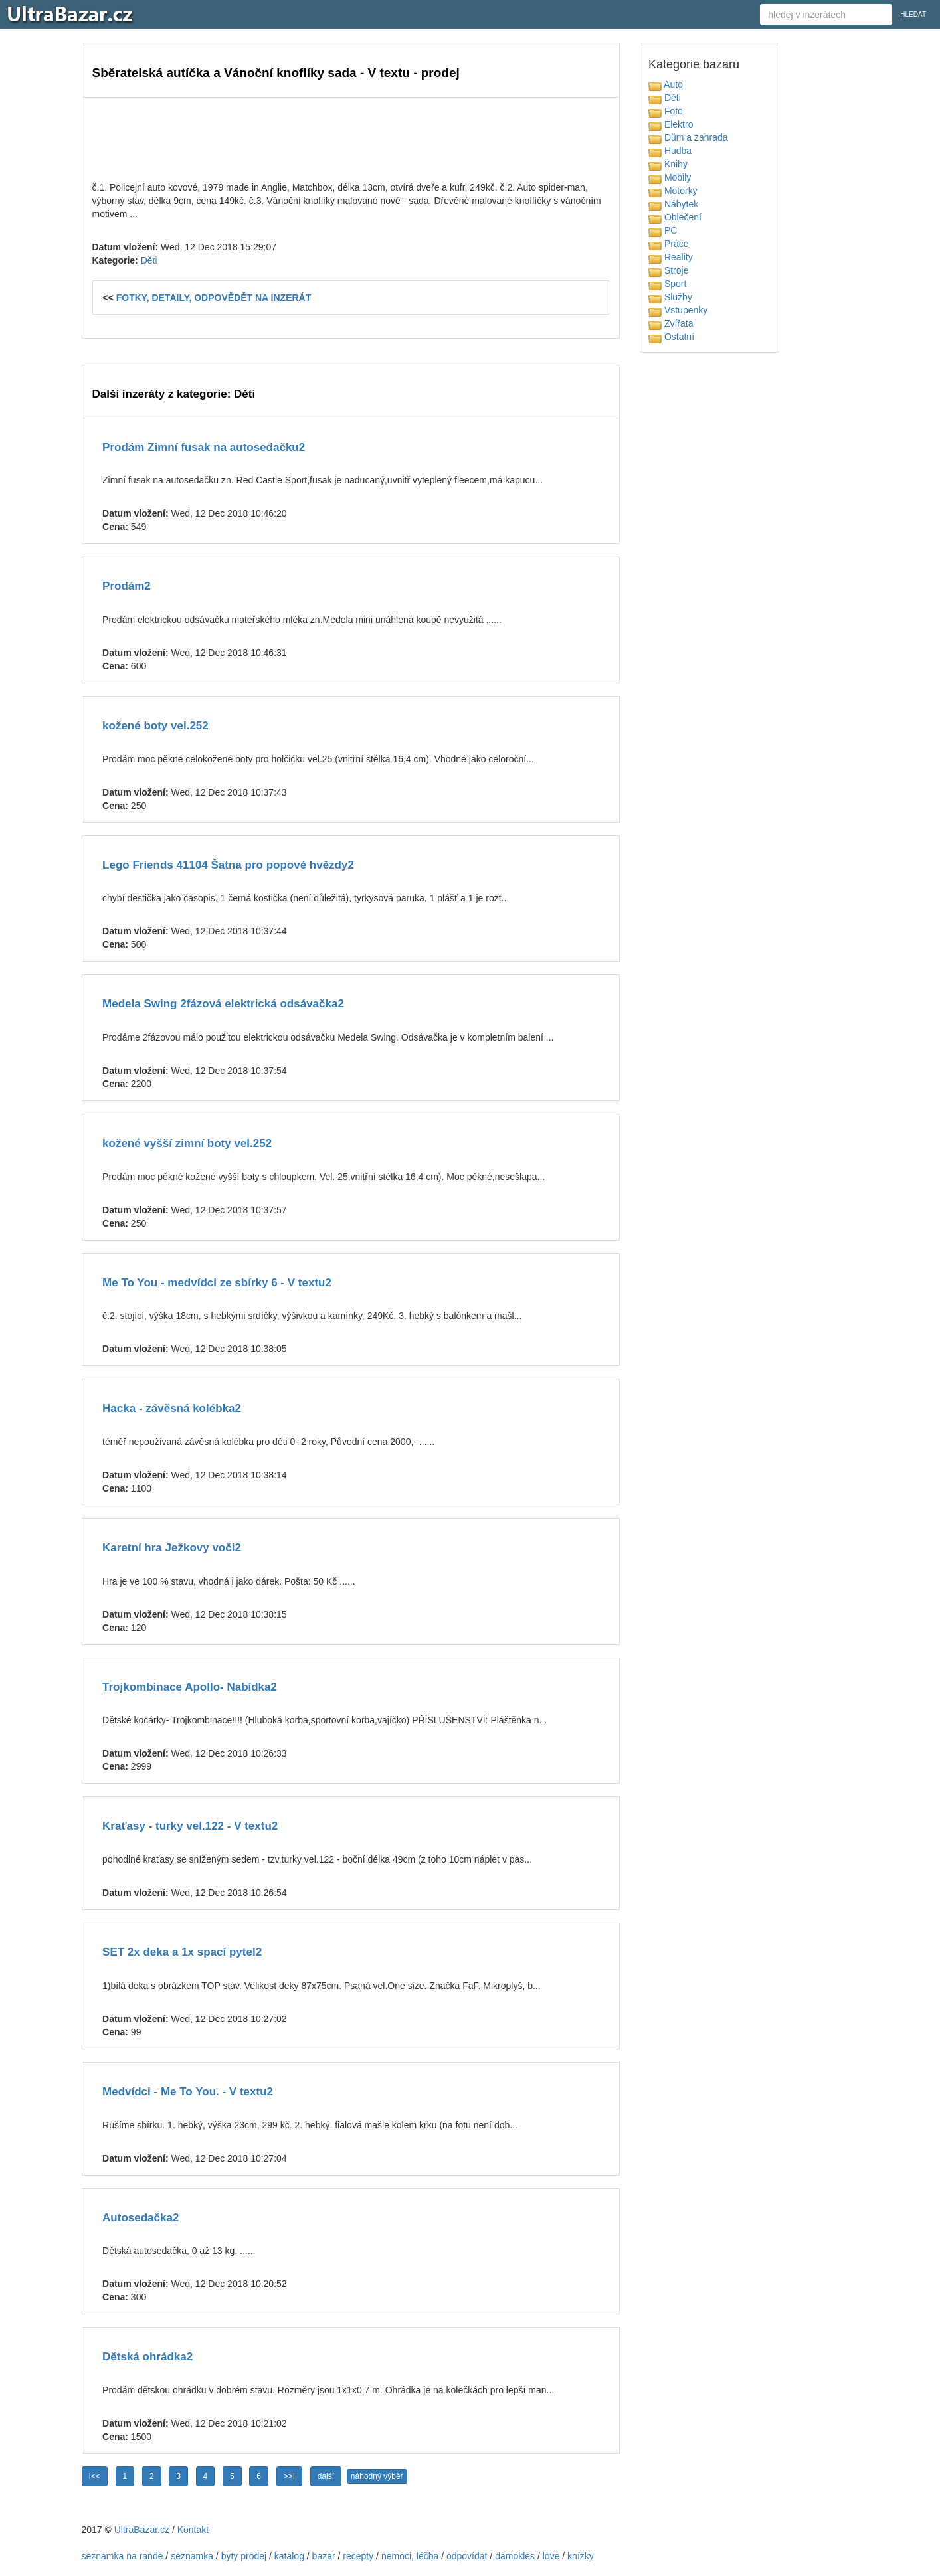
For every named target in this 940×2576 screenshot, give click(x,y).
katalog (289, 2556)
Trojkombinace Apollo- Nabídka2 (189, 1687)
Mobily (669, 177)
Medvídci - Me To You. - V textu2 (187, 2091)
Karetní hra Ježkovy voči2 (171, 1547)
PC (662, 230)
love (551, 2556)
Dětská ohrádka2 (147, 2356)
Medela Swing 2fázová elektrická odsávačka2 (223, 1003)
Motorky (673, 190)
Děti (149, 260)
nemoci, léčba (409, 2556)
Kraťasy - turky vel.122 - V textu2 (190, 1826)
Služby (670, 297)
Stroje (668, 270)
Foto (665, 111)
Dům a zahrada (688, 137)
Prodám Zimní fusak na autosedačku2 (203, 447)
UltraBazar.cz (141, 2529)
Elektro (670, 124)
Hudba (670, 150)
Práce (668, 243)
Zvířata (670, 323)
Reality (670, 257)
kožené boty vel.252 (155, 725)
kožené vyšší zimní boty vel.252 (187, 1143)
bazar (323, 2556)
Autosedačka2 (140, 2217)
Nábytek (673, 204)
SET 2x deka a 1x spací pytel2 (182, 1952)
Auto (665, 84)
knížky (580, 2556)
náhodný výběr (377, 2476)
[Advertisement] (350, 137)
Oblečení (675, 217)
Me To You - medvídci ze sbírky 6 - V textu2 (216, 1282)
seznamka (192, 2556)
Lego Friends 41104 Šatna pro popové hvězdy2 (228, 865)
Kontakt (193, 2529)
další (326, 2476)
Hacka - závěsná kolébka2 (171, 1408)
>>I (289, 2476)
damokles (515, 2556)
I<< (94, 2476)
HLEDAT (913, 14)
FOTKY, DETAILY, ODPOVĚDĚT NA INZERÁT (214, 297)
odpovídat (467, 2556)
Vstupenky (677, 310)
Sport (667, 283)
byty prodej (243, 2556)
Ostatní (671, 336)
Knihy (668, 164)
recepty (358, 2556)
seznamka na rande (122, 2556)
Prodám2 (126, 586)
